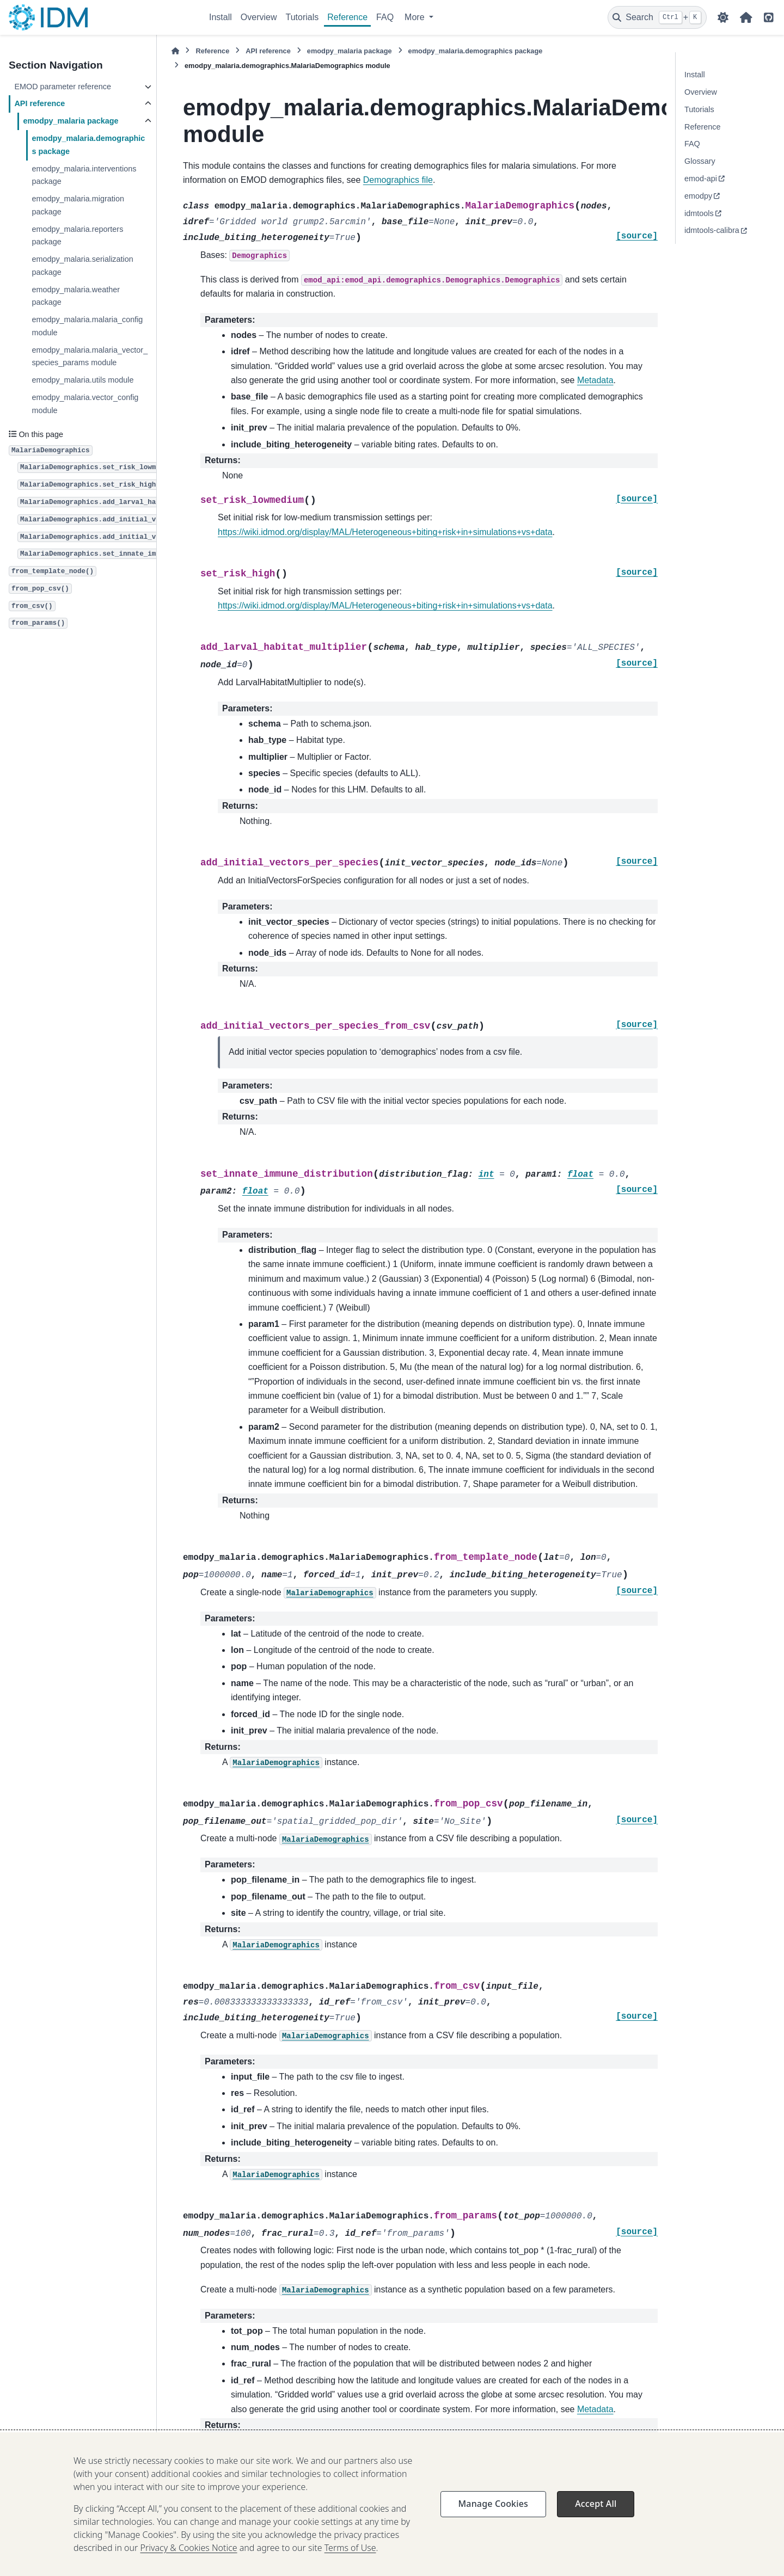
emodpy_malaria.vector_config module (85, 404)
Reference (347, 17)
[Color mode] (723, 17)
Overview (259, 17)
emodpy (698, 196)
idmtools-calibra (711, 230)
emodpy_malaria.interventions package (84, 175)
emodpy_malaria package (70, 120)
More (416, 17)
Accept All (595, 2545)
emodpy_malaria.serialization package (82, 265)
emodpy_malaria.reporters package (77, 236)
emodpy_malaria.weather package (76, 296)
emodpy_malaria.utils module (82, 380)
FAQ (385, 17)
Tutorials (301, 17)
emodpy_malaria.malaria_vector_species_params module (90, 356)
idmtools (699, 213)
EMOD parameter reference (62, 86)
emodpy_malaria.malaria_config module (87, 326)
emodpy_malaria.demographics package (88, 145)
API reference (39, 103)
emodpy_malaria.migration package (78, 205)
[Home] (175, 51)
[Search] (657, 17)
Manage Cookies (493, 2545)
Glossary (699, 161)
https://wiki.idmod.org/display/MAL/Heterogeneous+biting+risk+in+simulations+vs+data (385, 532)
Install (220, 17)
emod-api (700, 178)
